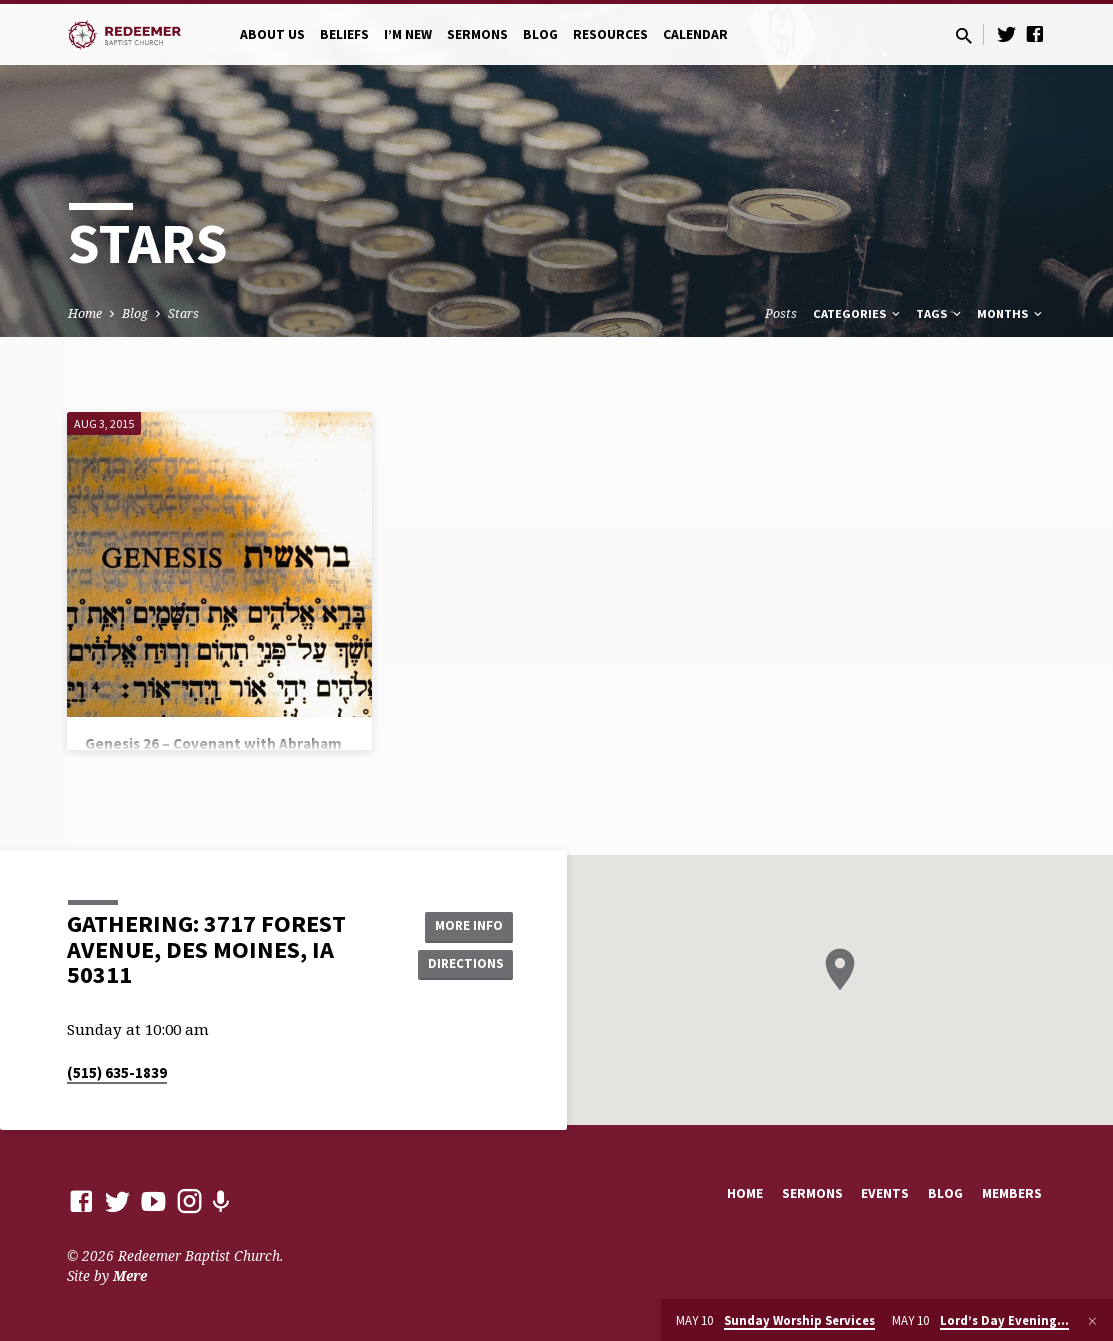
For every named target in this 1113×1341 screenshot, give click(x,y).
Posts (781, 313)
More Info (462, 925)
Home (85, 313)
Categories (858, 313)
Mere (130, 1275)
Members (1012, 1193)
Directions (462, 965)
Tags (940, 313)
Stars (183, 313)
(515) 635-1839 (117, 1072)
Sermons (477, 34)
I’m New (408, 34)
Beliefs (344, 34)
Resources (610, 34)
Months (1011, 313)
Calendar (695, 34)
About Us (272, 34)
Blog (540, 34)
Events (885, 1193)
